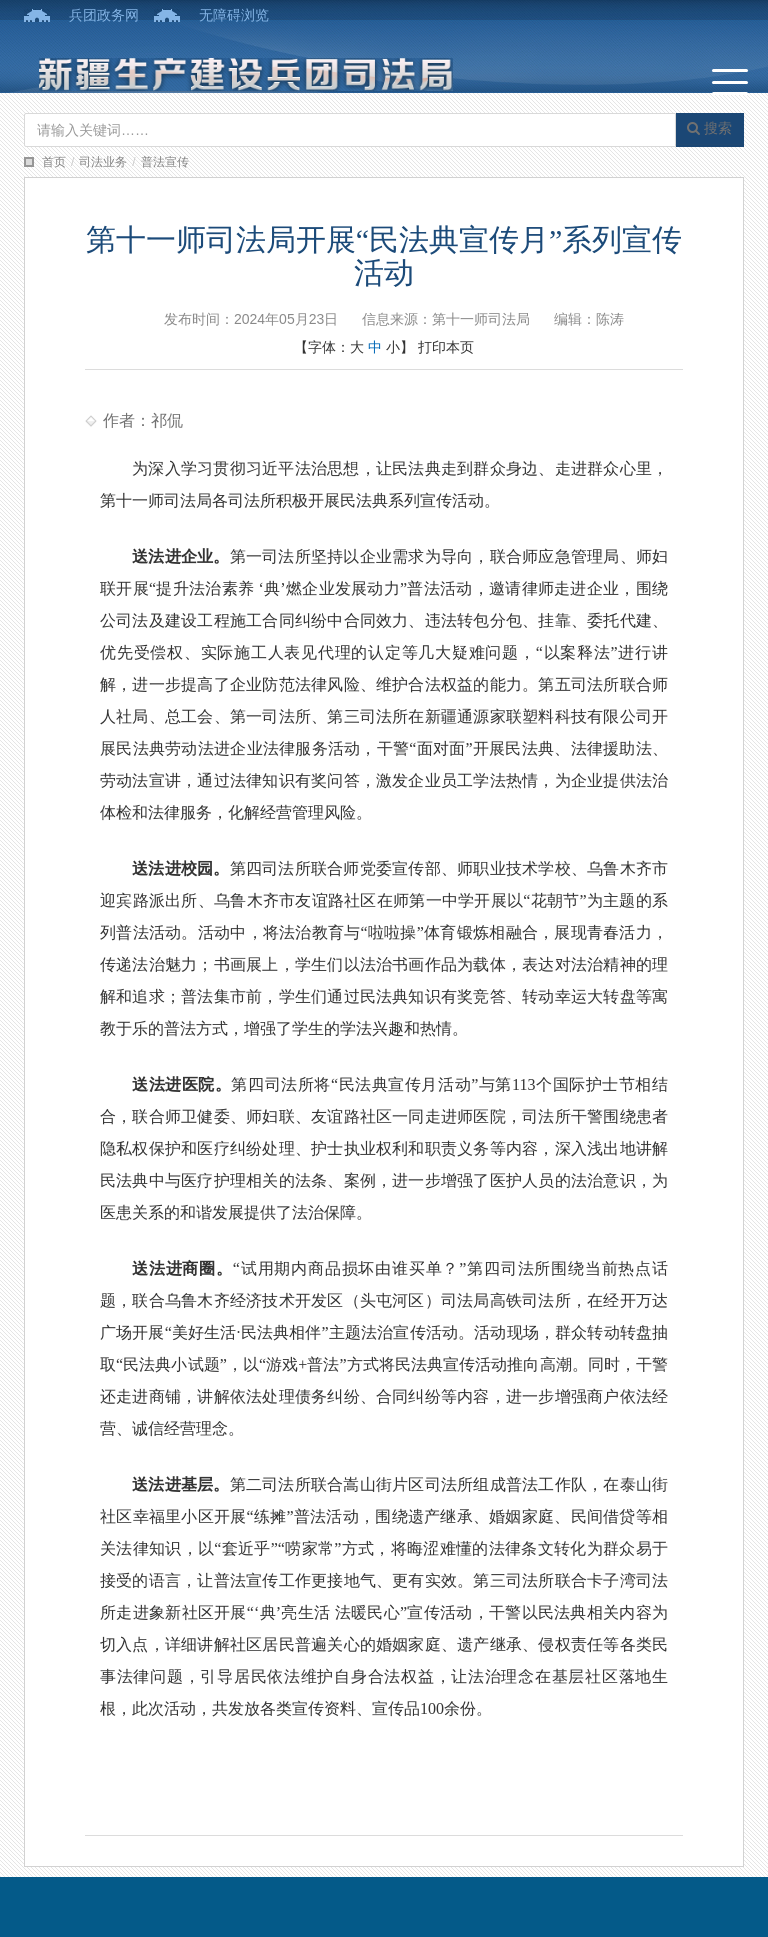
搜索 (709, 128)
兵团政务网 (104, 15)
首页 (54, 162)
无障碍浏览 (234, 15)
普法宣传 (165, 162)
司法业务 (103, 162)
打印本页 (446, 347)
